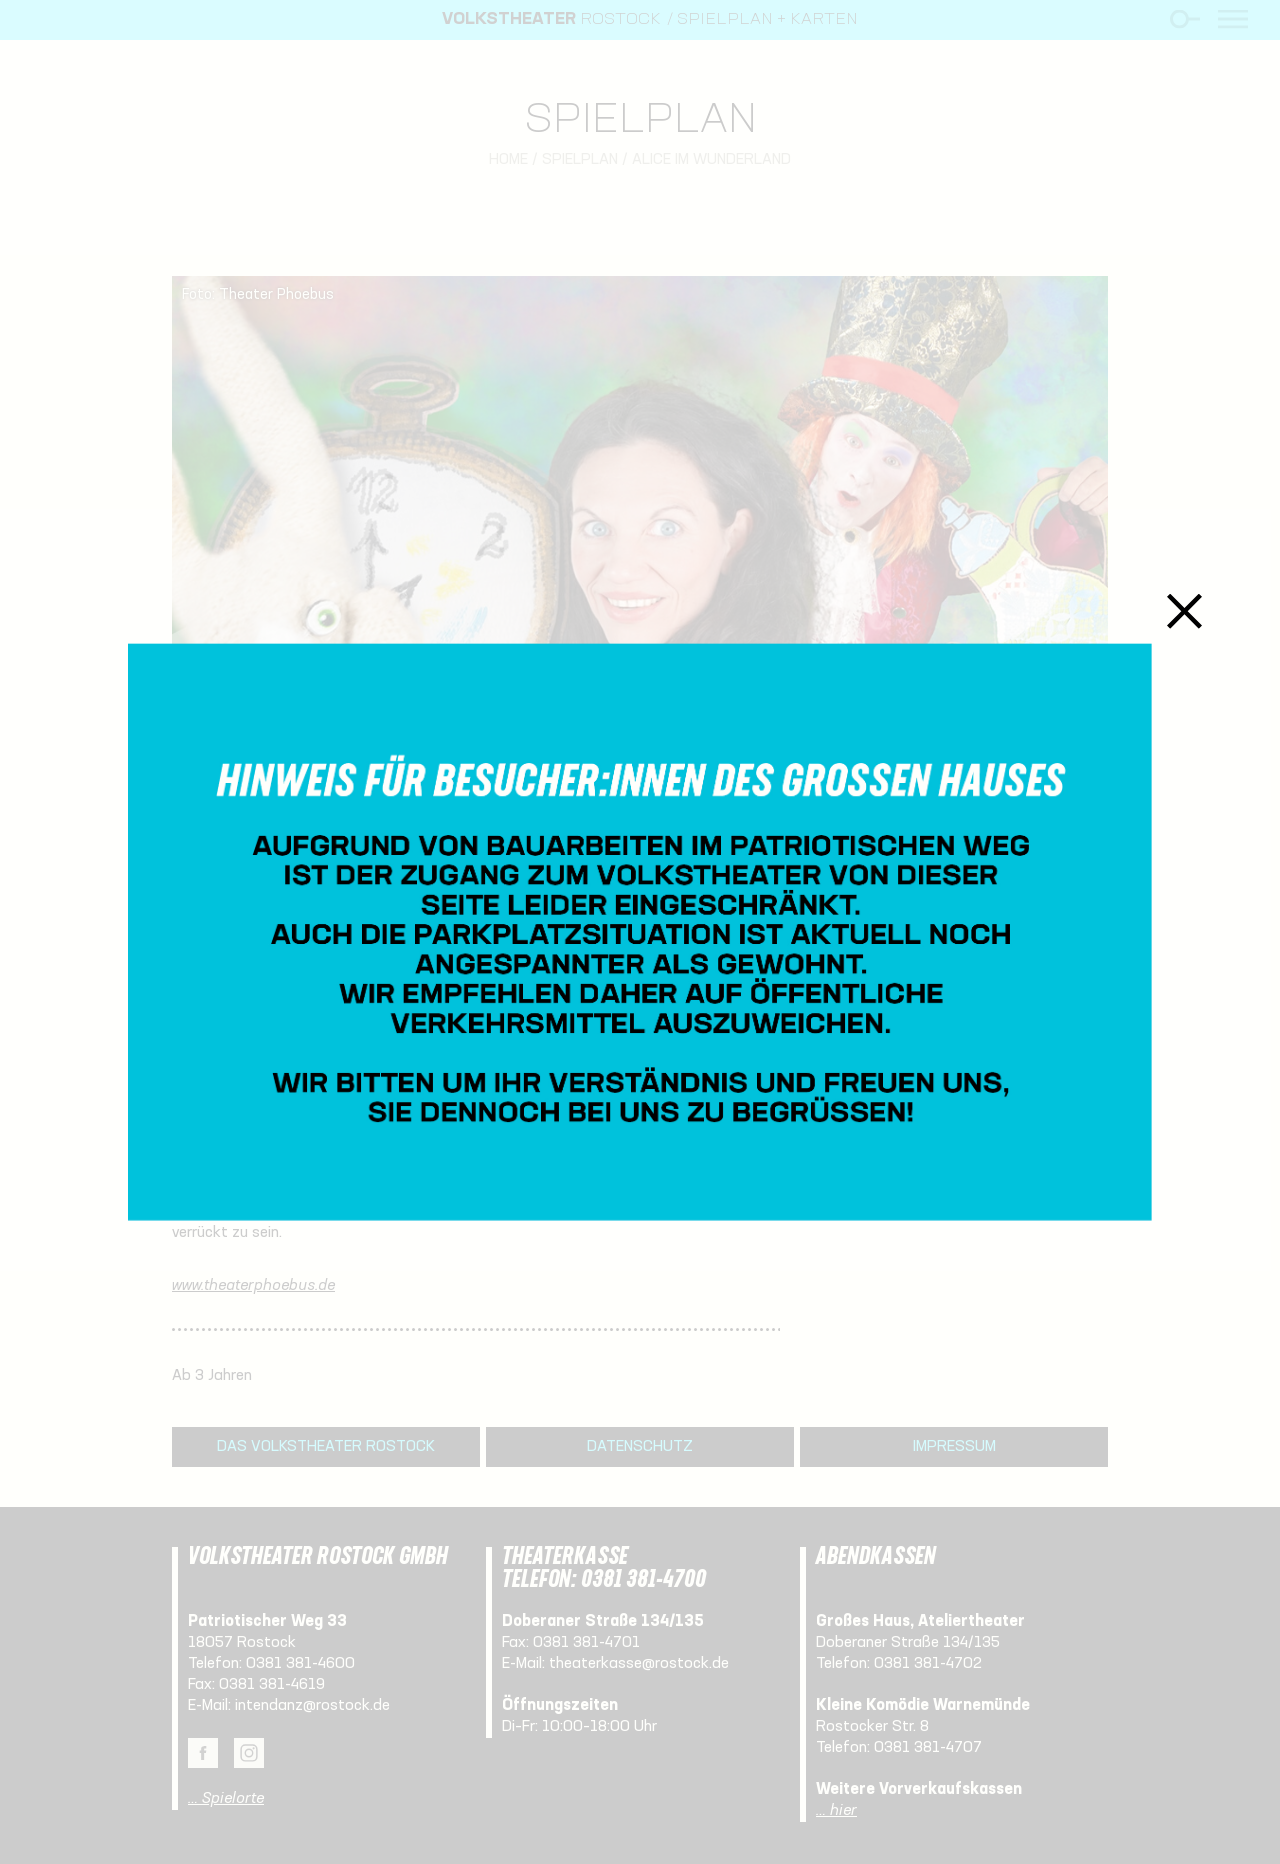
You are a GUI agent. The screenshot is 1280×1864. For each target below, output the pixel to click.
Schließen (1184, 611)
